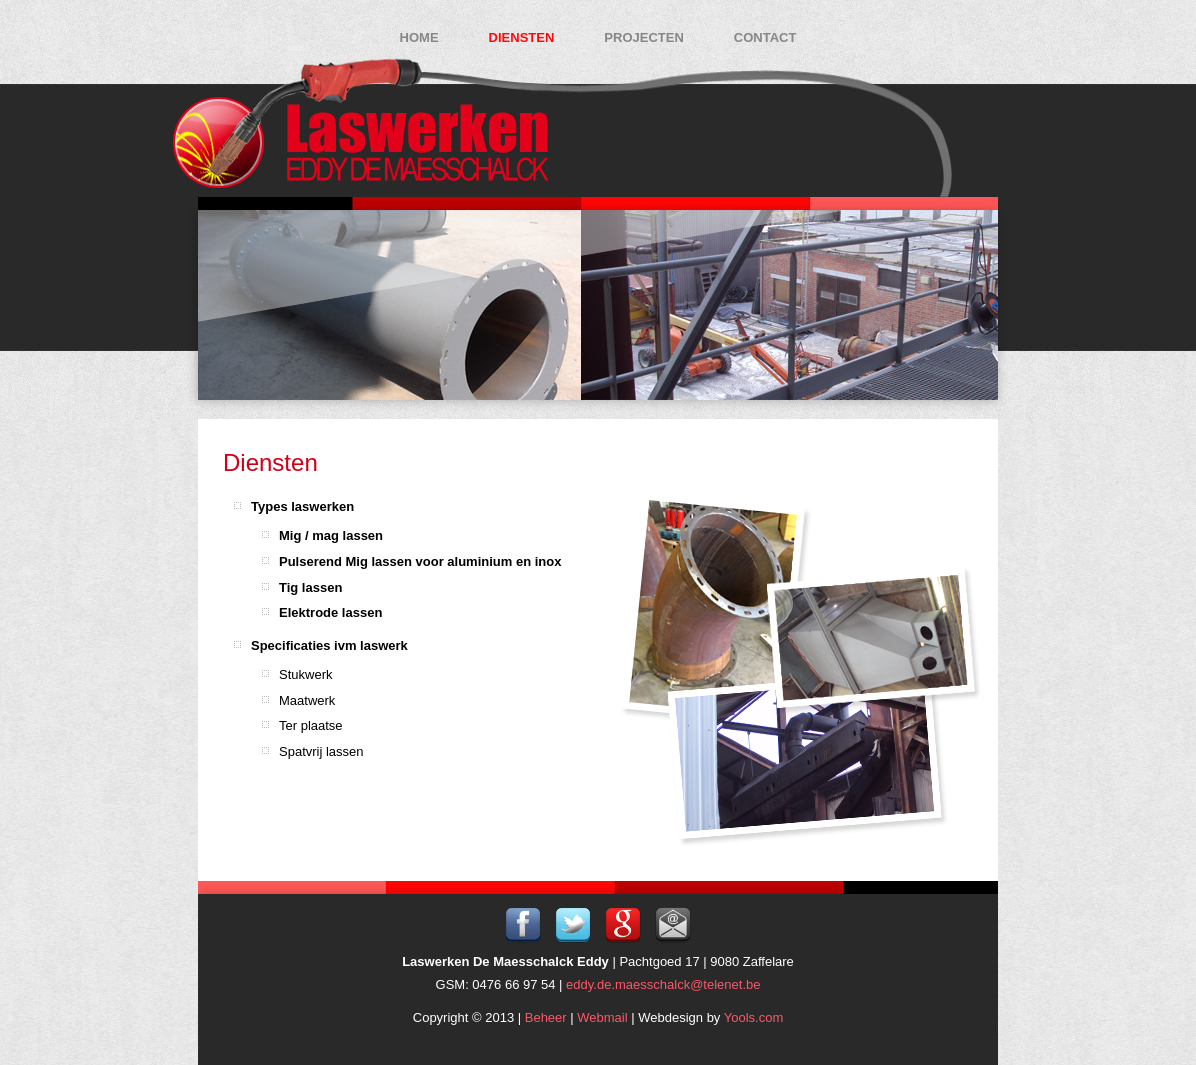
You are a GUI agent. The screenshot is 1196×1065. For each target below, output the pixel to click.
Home (419, 37)
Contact (765, 37)
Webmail (602, 1017)
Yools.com (754, 1017)
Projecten (643, 37)
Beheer (546, 1017)
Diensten (522, 37)
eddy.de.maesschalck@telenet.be (663, 984)
